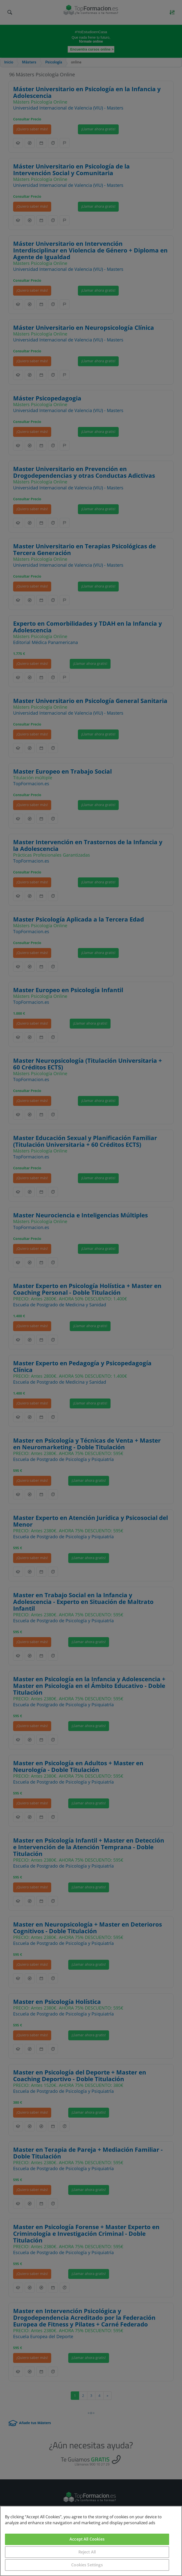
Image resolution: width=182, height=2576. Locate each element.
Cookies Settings (87, 2565)
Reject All (87, 2552)
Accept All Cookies (87, 2539)
